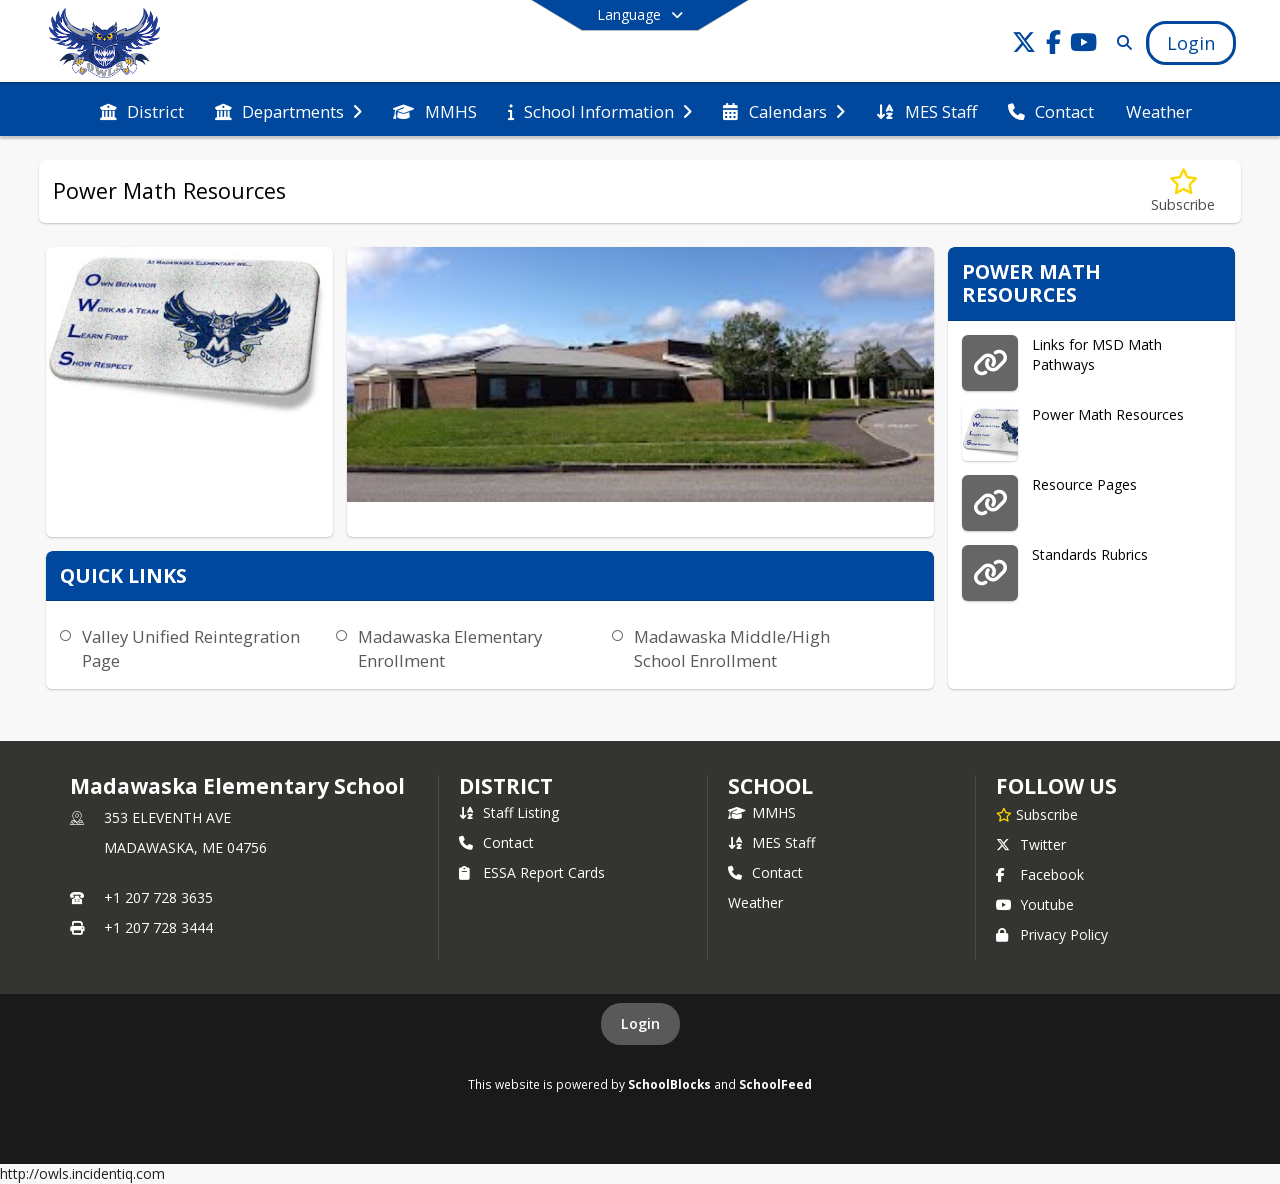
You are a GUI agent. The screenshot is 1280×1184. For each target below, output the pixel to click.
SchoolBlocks (669, 1084)
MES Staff (771, 842)
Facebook (1040, 874)
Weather (755, 902)
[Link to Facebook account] (1054, 45)
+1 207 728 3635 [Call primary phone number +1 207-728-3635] (158, 897)
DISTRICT (506, 786)
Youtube (1035, 904)
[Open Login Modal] (1191, 43)
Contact (496, 842)
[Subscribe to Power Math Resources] (1183, 191)
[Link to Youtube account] (1084, 45)
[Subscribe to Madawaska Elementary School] (1037, 814)
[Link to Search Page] (1120, 42)
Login (640, 1023)
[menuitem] (142, 110)
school (770, 786)
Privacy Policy (1052, 934)
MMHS (762, 812)
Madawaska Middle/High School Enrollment (732, 648)
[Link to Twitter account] (1024, 45)
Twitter (1031, 844)
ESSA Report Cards (532, 872)
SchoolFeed (775, 1084)
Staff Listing (509, 812)
